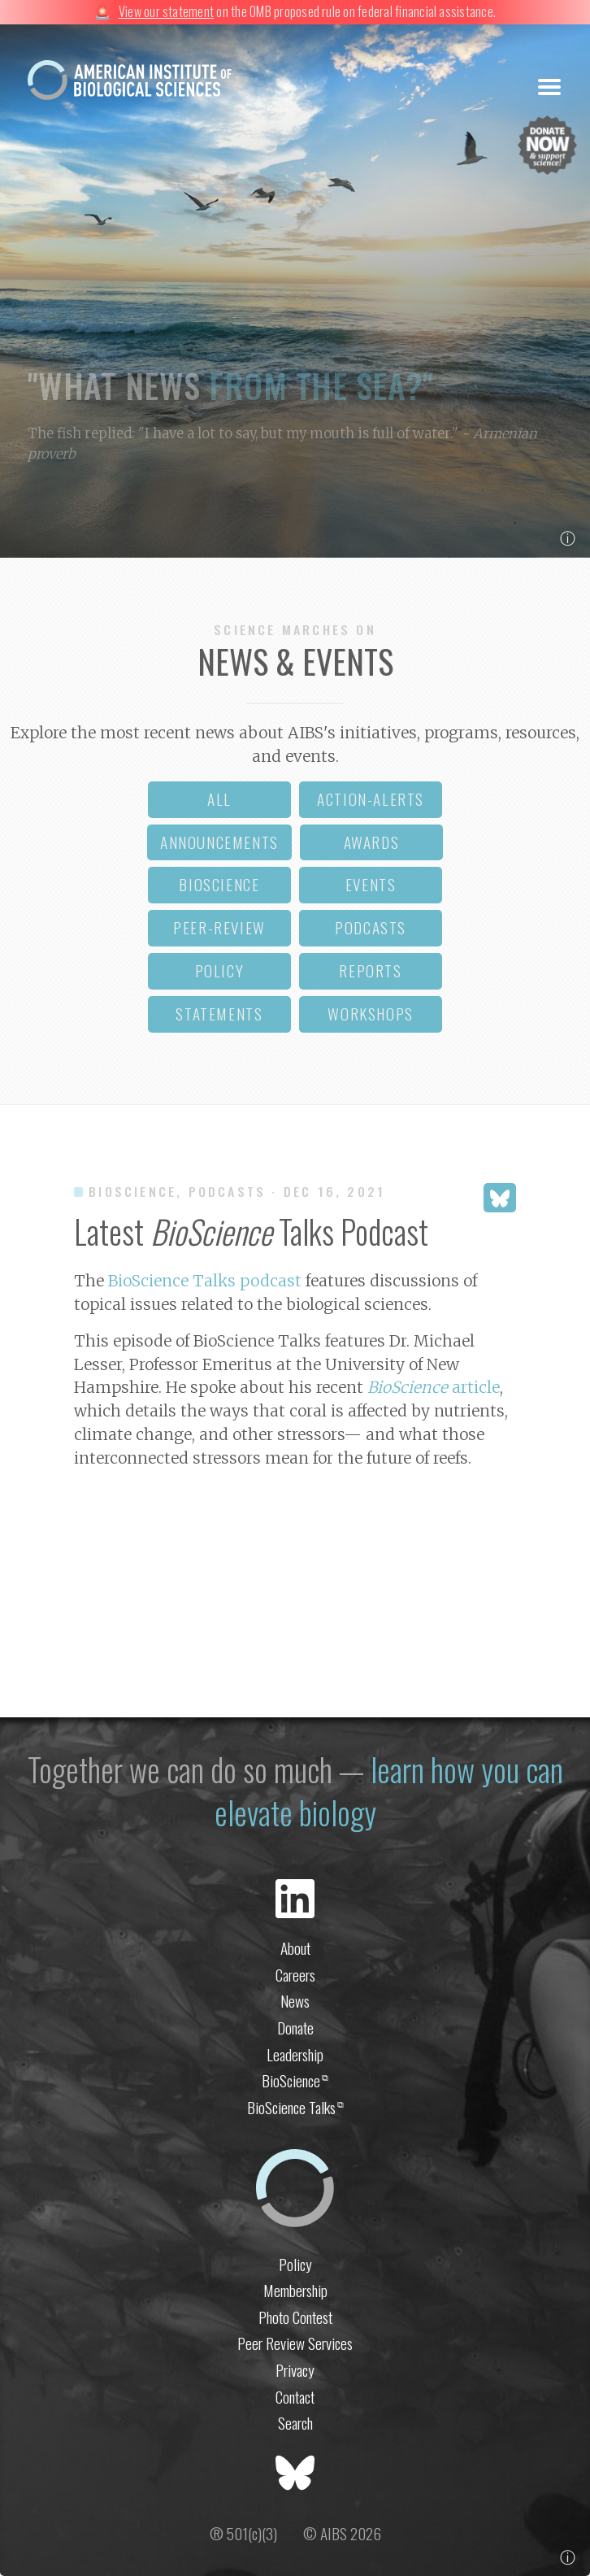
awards (372, 842)
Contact (295, 2396)
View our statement (166, 11)
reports (370, 970)
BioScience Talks (295, 2107)
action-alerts (370, 799)
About (295, 1948)
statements (219, 1013)
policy (220, 970)
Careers (295, 1974)
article (433, 1387)
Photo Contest (295, 2317)
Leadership (295, 2054)
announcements (219, 842)
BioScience (295, 2080)
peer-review (219, 927)
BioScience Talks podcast (205, 1280)
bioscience (219, 884)
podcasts (370, 927)
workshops (370, 1013)
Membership (295, 2290)
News (295, 2000)
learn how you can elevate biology (389, 1791)
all (219, 799)
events (371, 884)
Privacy (295, 2370)
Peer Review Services (295, 2343)
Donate (295, 2027)
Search (295, 2423)
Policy (295, 2264)
